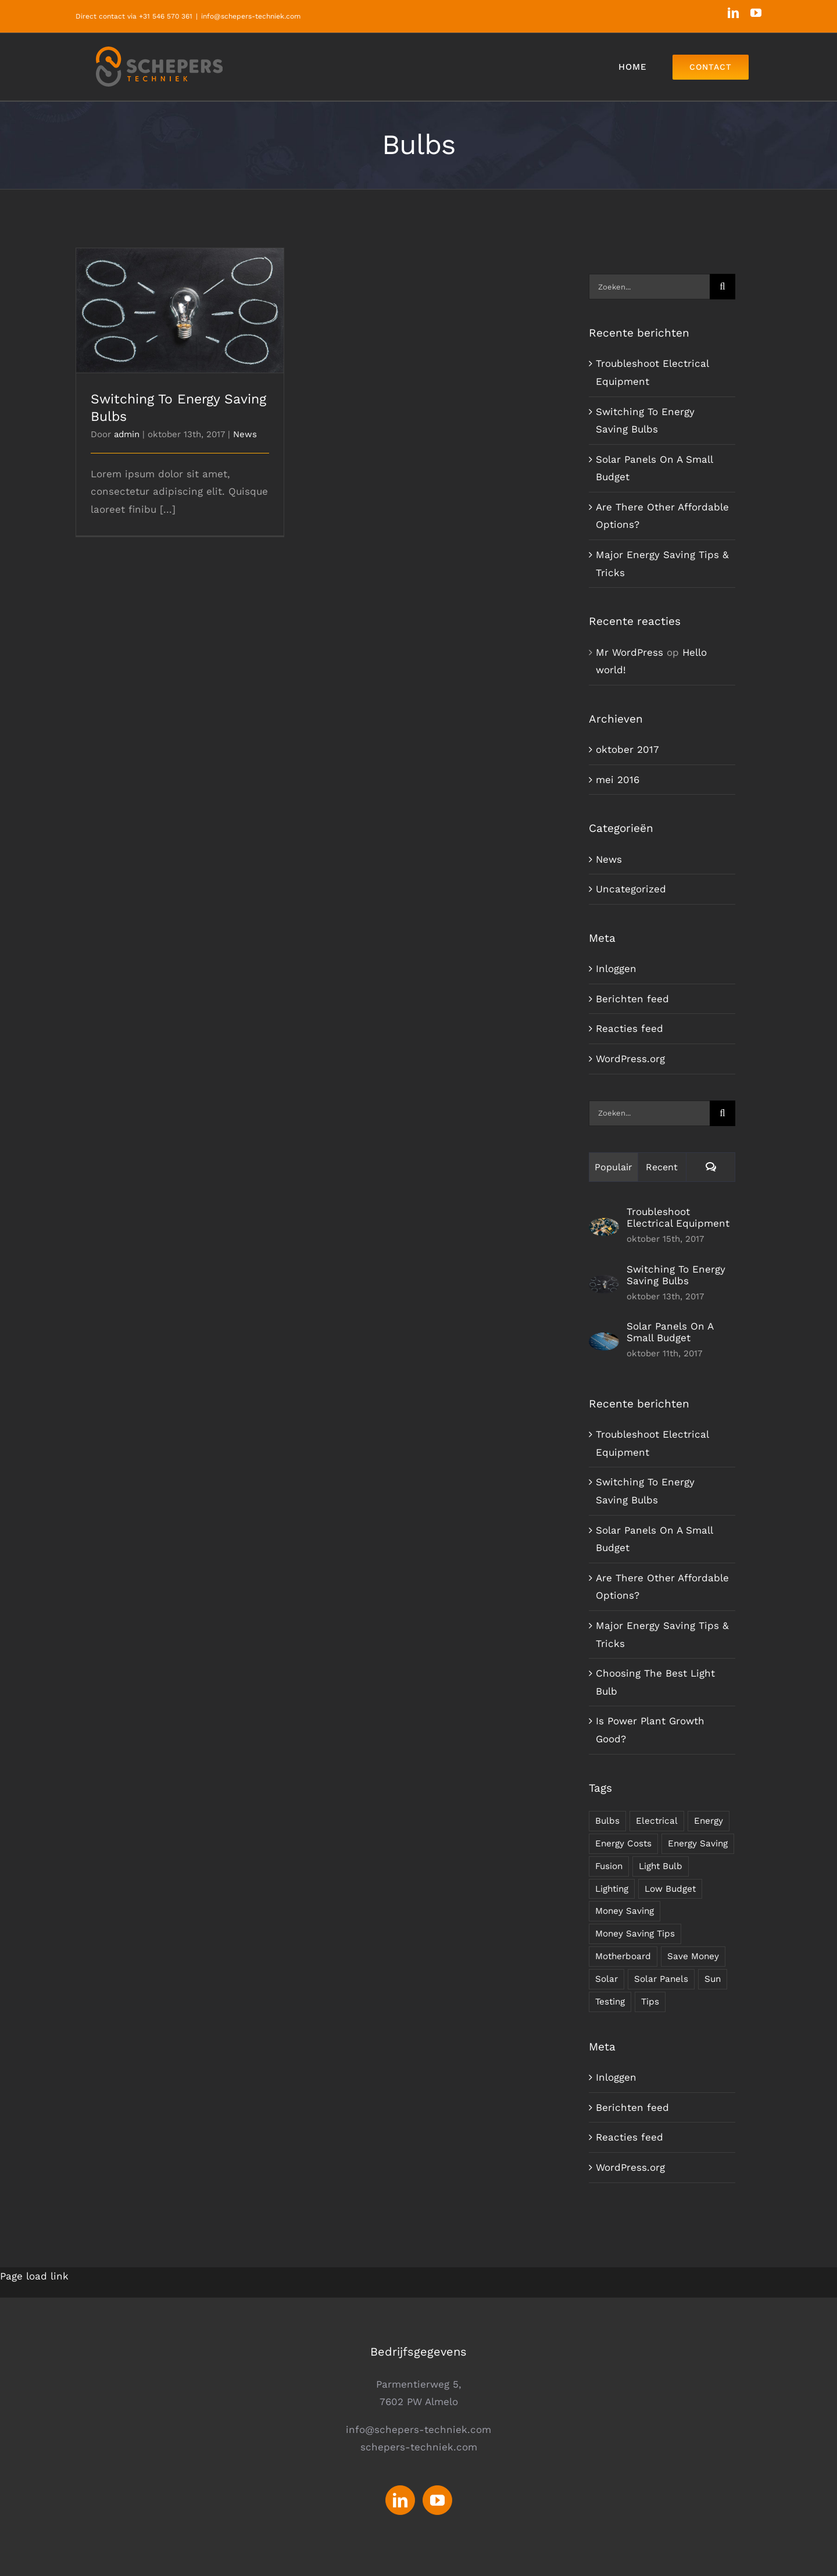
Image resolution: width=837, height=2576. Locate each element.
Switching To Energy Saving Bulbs (676, 1275)
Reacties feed (629, 1028)
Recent (662, 1167)
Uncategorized (631, 889)
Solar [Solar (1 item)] (606, 1979)
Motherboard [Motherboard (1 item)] (623, 1956)
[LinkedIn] (400, 2500)
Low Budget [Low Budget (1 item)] (670, 1889)
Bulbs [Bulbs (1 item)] (607, 1821)
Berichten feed (632, 999)
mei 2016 (617, 779)
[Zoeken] (722, 286)
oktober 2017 (627, 749)
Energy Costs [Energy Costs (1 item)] (623, 1843)
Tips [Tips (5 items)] (650, 2001)
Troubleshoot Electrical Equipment (678, 1217)
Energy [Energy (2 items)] (708, 1821)
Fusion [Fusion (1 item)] (609, 1866)
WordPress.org (630, 1058)
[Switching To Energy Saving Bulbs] (604, 1283)
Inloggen (616, 968)
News (245, 434)
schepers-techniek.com (418, 2447)
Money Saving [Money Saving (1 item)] (624, 1911)
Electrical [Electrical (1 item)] (657, 1821)
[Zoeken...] (649, 286)
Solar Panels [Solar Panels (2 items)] (661, 1979)
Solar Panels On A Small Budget (670, 1332)
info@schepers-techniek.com (251, 16)
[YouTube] (437, 2500)
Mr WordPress (629, 652)
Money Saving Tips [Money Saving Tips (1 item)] (635, 1933)
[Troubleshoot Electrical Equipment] (604, 1226)
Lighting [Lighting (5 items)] (611, 1889)
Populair (613, 1167)
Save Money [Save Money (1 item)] (693, 1956)
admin (127, 434)
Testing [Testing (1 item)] (610, 2001)
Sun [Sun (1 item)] (712, 1979)
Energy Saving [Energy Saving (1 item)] (698, 1843)
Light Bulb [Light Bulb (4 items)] (660, 1866)
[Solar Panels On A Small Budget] (604, 1341)
